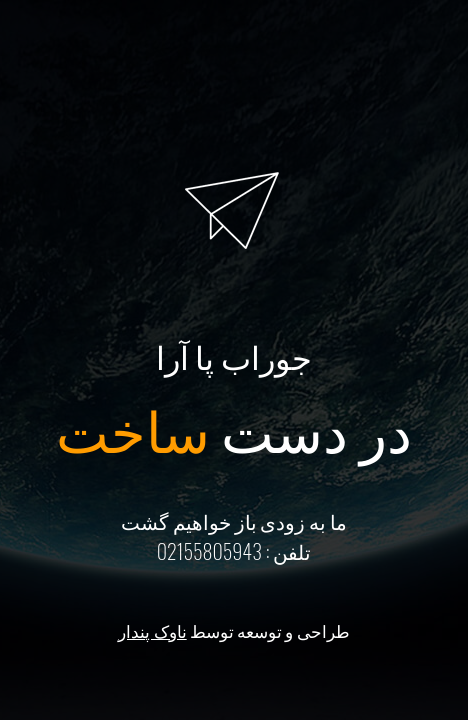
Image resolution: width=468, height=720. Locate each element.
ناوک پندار (152, 630)
